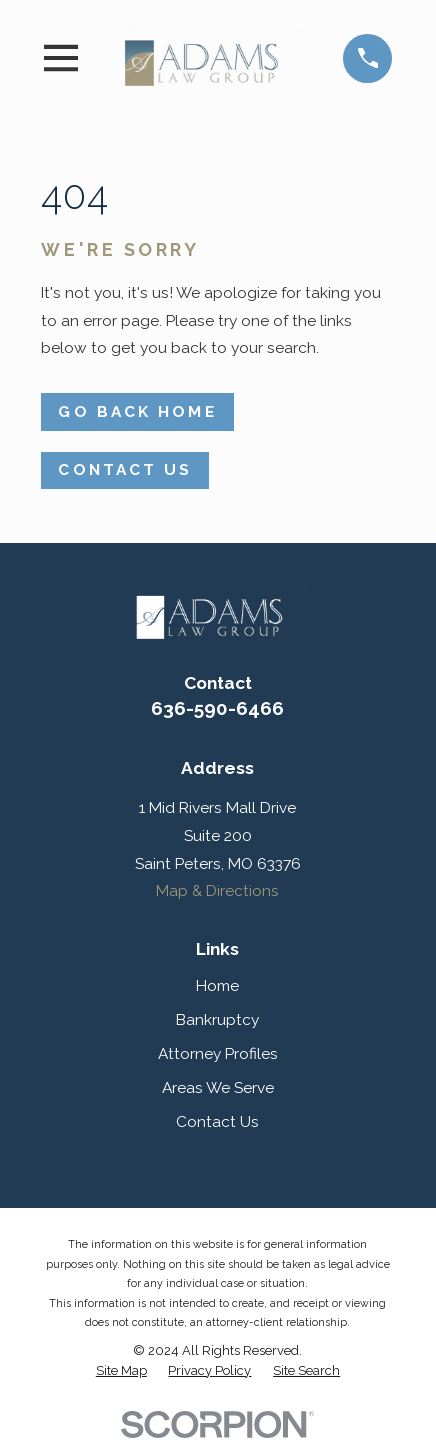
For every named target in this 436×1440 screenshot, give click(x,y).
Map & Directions (217, 890)
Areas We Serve (218, 1087)
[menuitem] (121, 1371)
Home (217, 985)
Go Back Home (137, 411)
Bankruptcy (217, 1019)
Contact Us (125, 469)
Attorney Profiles (218, 1053)
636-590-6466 (217, 708)
